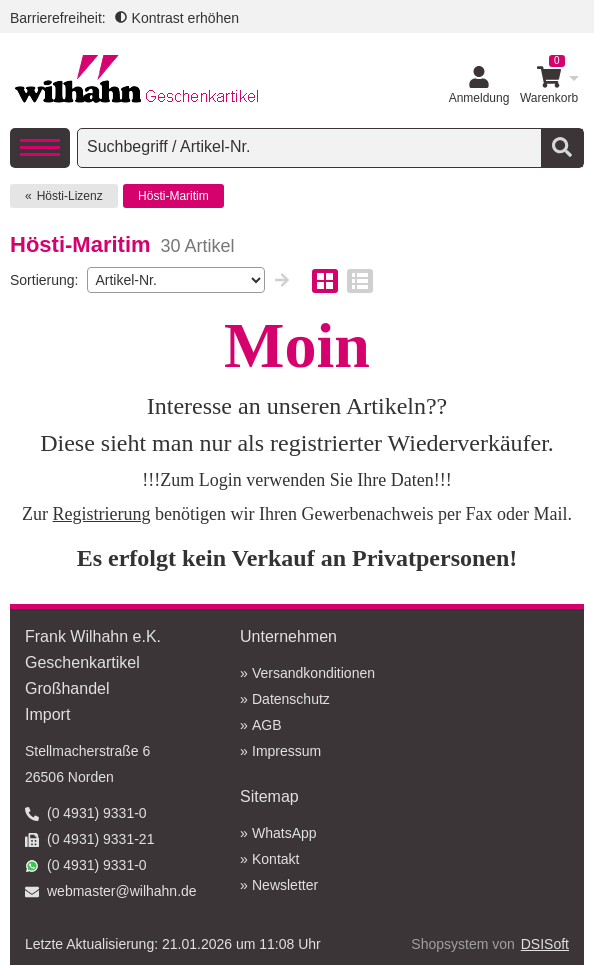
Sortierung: (44, 280)
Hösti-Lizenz (70, 196)
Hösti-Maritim (173, 196)
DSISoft (545, 944)
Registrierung (102, 514)
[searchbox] (311, 147)
